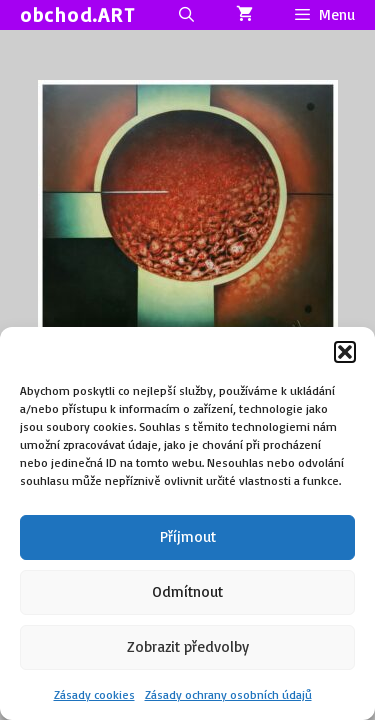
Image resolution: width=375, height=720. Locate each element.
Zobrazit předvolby (188, 646)
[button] (345, 352)
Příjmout (188, 536)
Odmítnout (187, 591)
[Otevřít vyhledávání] (185, 15)
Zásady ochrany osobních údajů (228, 694)
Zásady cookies (94, 694)
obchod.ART (77, 14)
